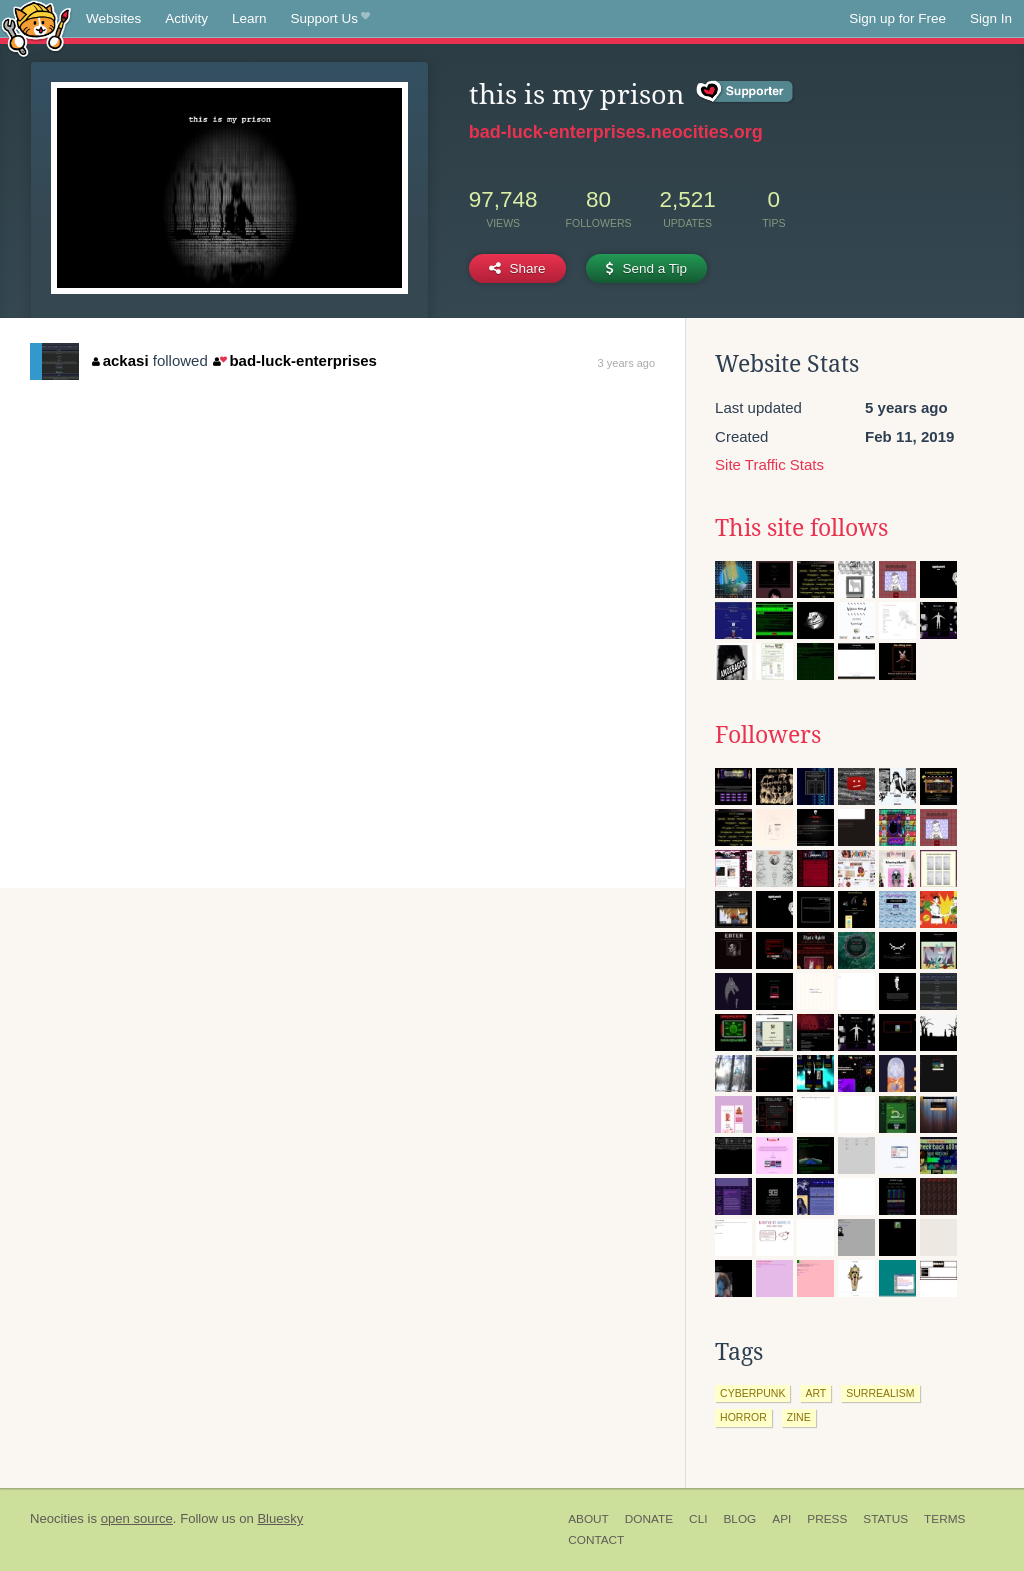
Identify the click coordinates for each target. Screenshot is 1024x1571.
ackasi (120, 360)
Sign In (991, 18)
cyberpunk (752, 1393)
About (588, 1519)
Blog (739, 1519)
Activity (186, 18)
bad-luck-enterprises (295, 360)
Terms (944, 1519)
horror (743, 1417)
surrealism (880, 1393)
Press (827, 1519)
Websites (113, 18)
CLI (698, 1519)
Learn (249, 18)
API (781, 1519)
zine (799, 1417)
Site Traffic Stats (769, 464)
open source (137, 1518)
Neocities (57, 1518)
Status (885, 1519)
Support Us (330, 19)
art (815, 1393)
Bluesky (280, 1518)
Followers (768, 735)
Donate (649, 1519)
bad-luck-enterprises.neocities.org (616, 132)
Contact (596, 1540)
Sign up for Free (897, 18)
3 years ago (626, 363)
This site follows (801, 528)
